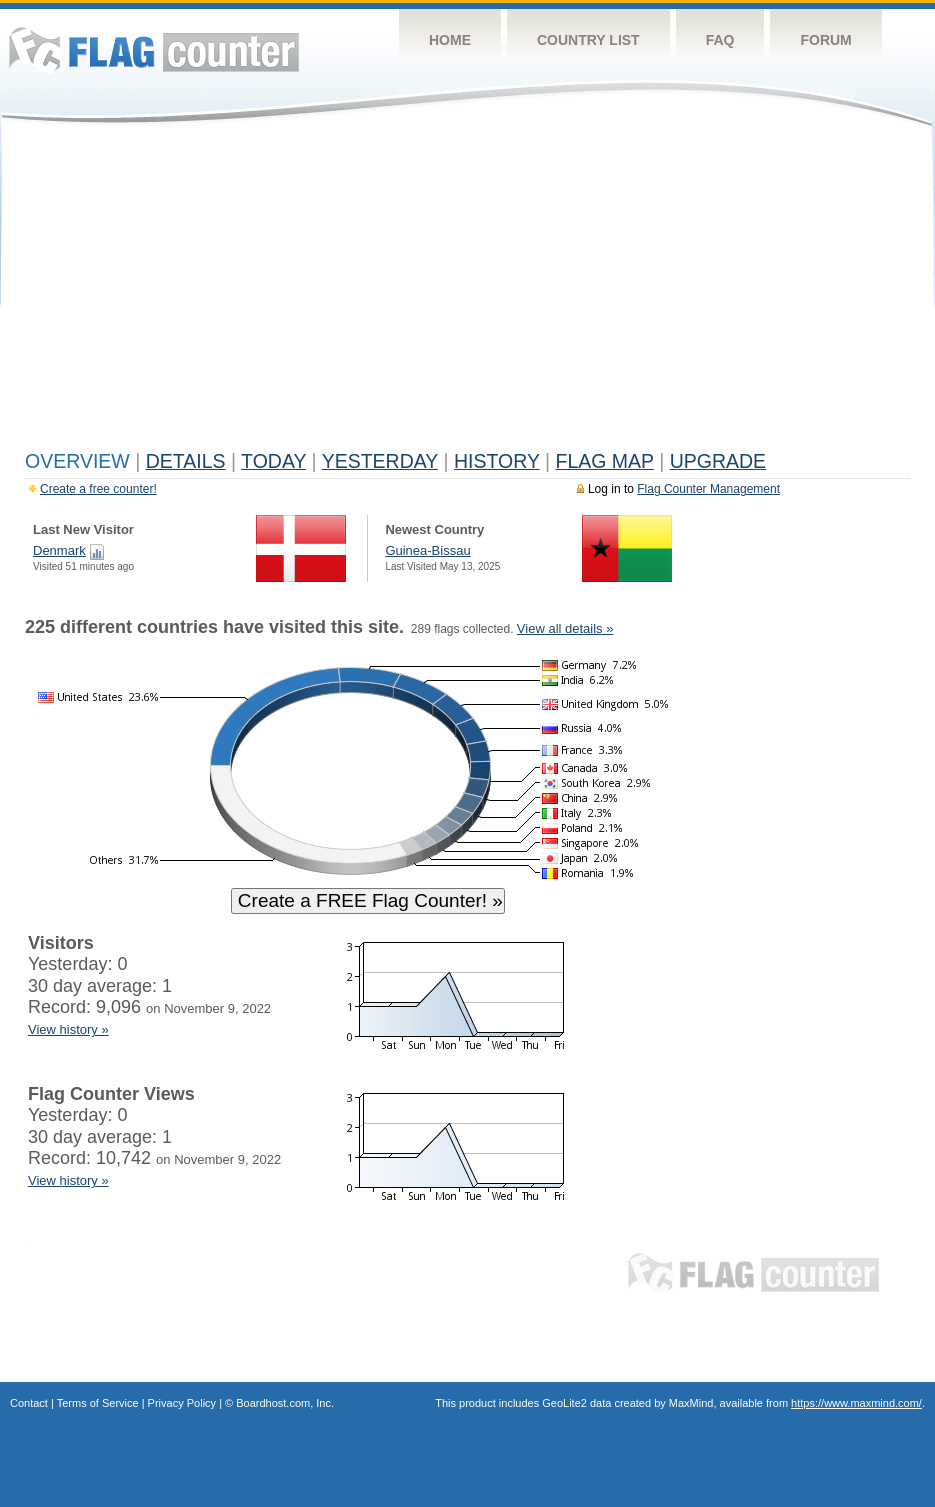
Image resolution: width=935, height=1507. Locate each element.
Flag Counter (154, 49)
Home (450, 40)
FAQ (720, 40)
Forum (825, 40)
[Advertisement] (467, 292)
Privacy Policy (182, 1403)
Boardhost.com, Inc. (285, 1403)
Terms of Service (98, 1403)
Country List (588, 40)
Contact (29, 1403)
